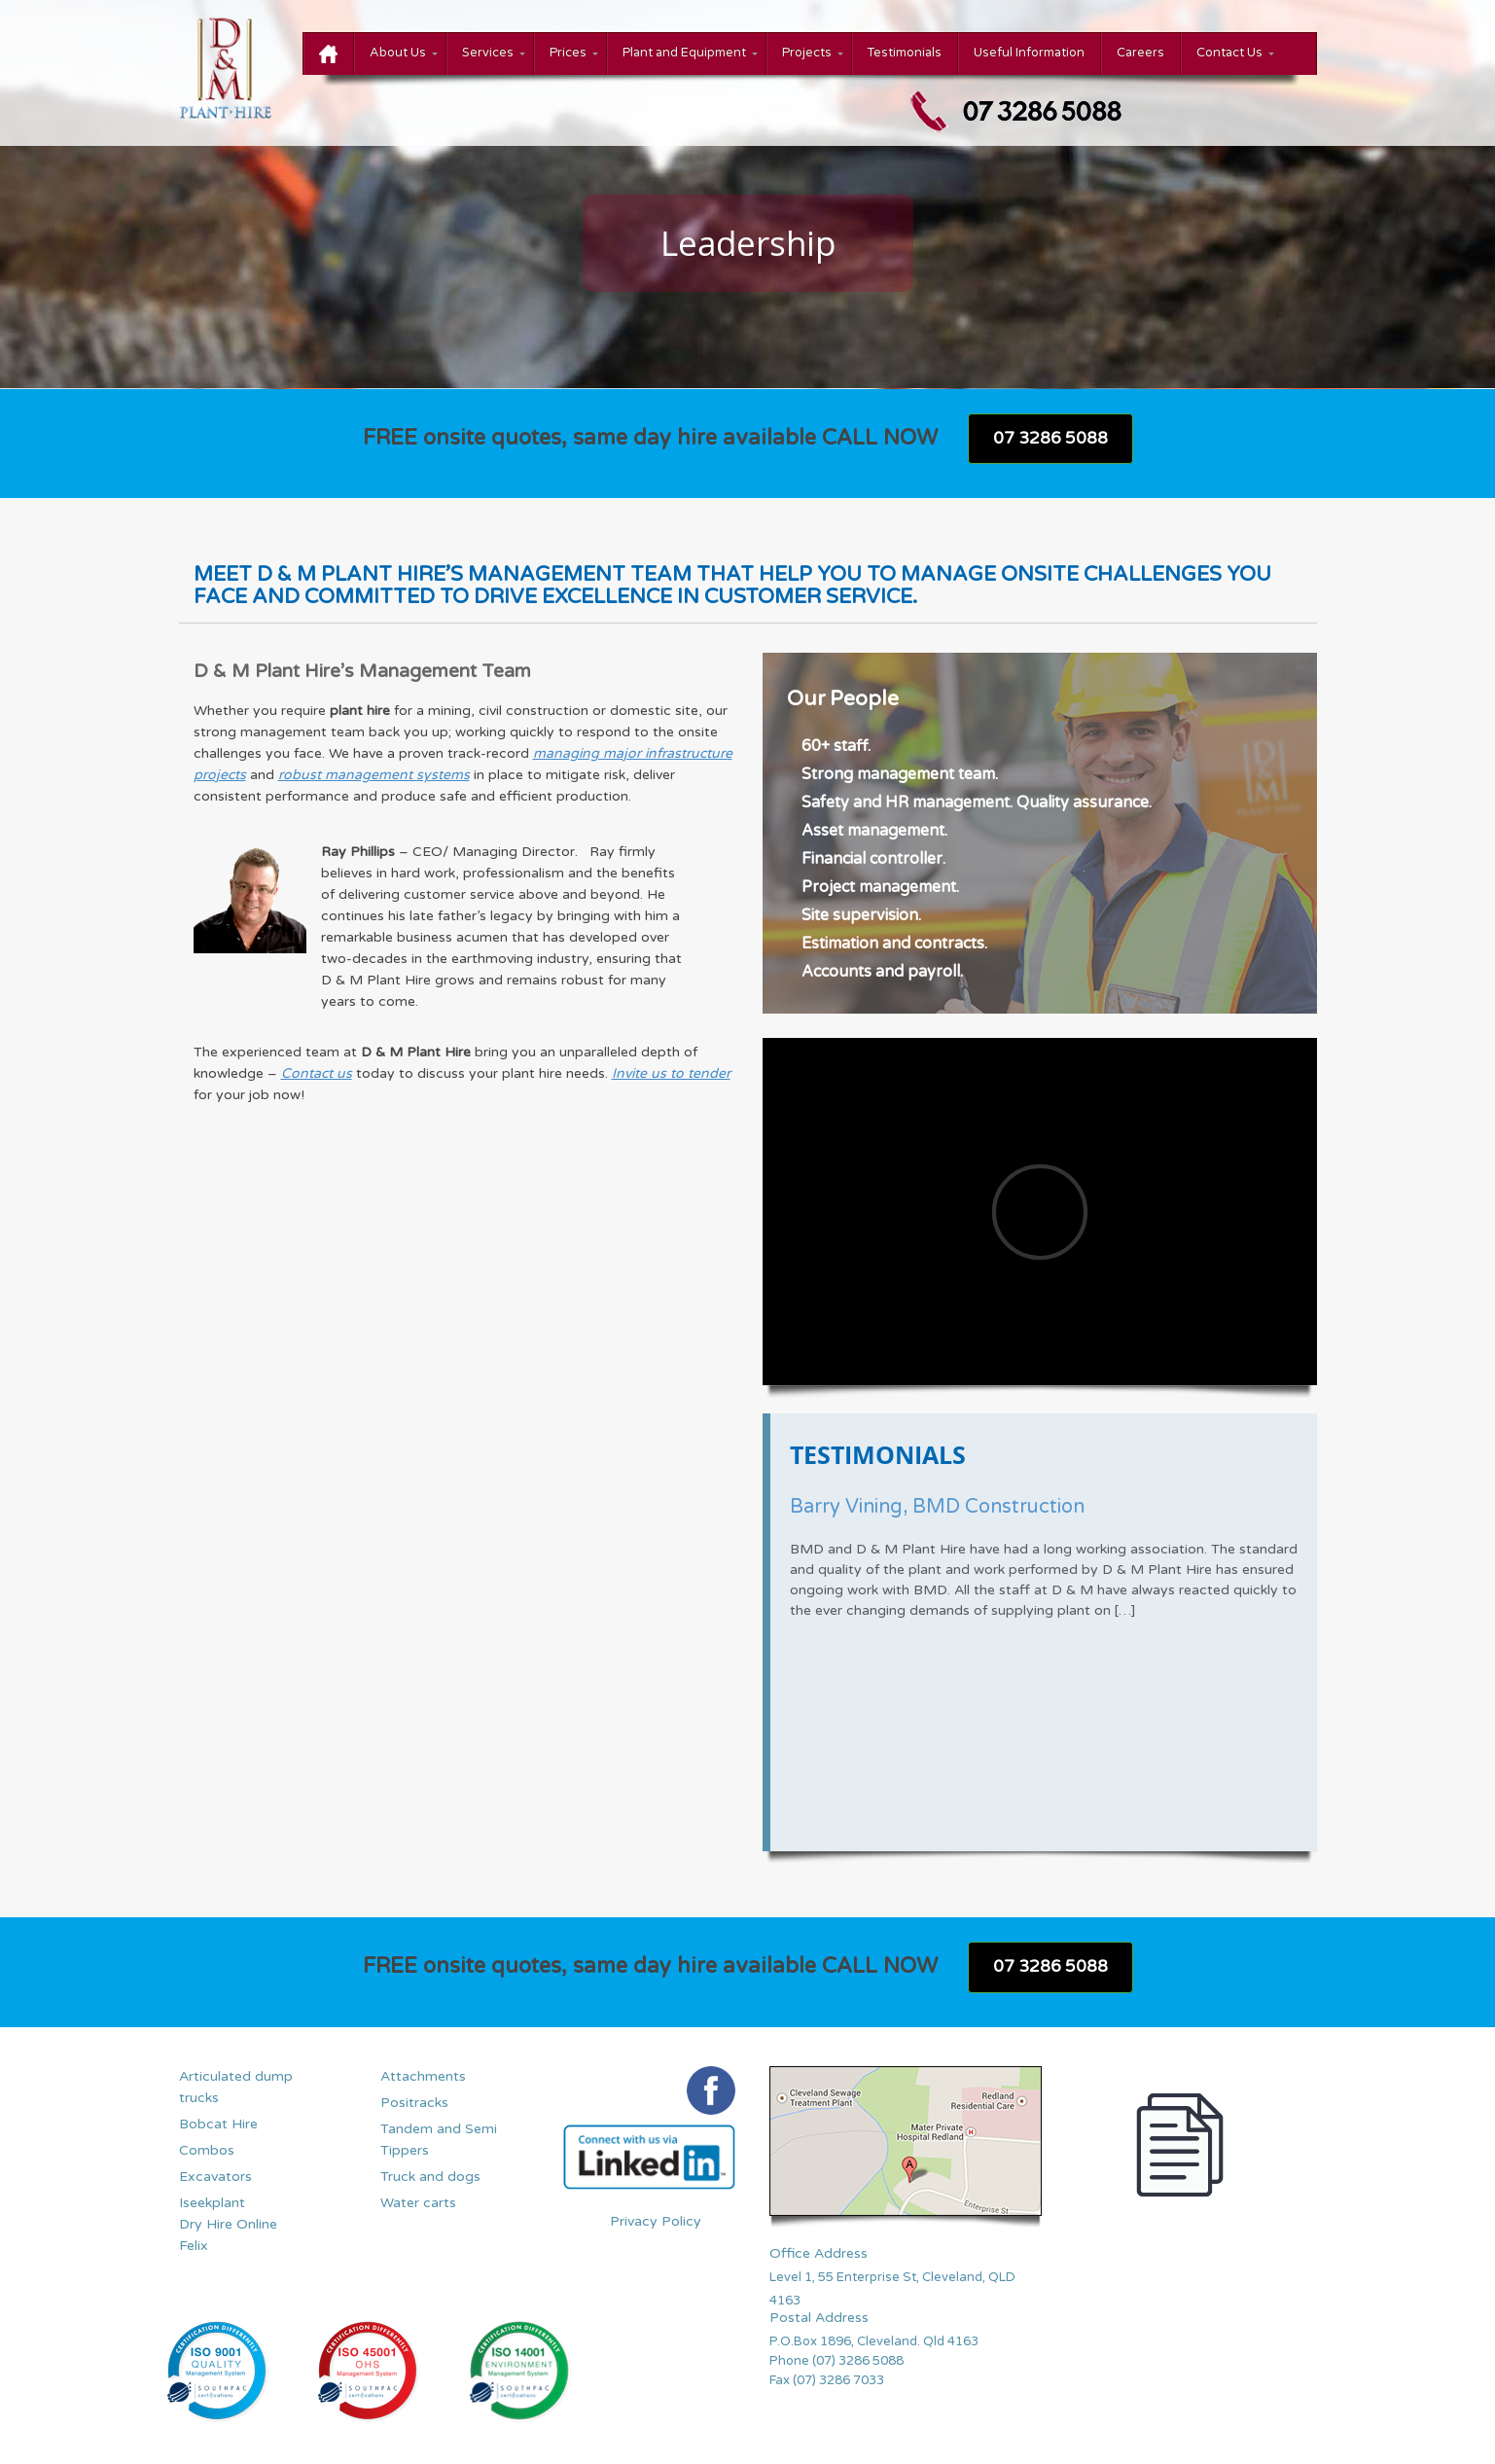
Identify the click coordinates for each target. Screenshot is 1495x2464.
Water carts (418, 2203)
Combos (206, 2150)
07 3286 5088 (1050, 438)
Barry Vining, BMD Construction (937, 1506)
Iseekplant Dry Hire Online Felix (228, 2224)
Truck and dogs (430, 2176)
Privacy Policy (655, 2221)
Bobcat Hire (218, 2124)
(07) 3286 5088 (859, 2361)
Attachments (423, 2076)
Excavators (215, 2176)
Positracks (414, 2102)
